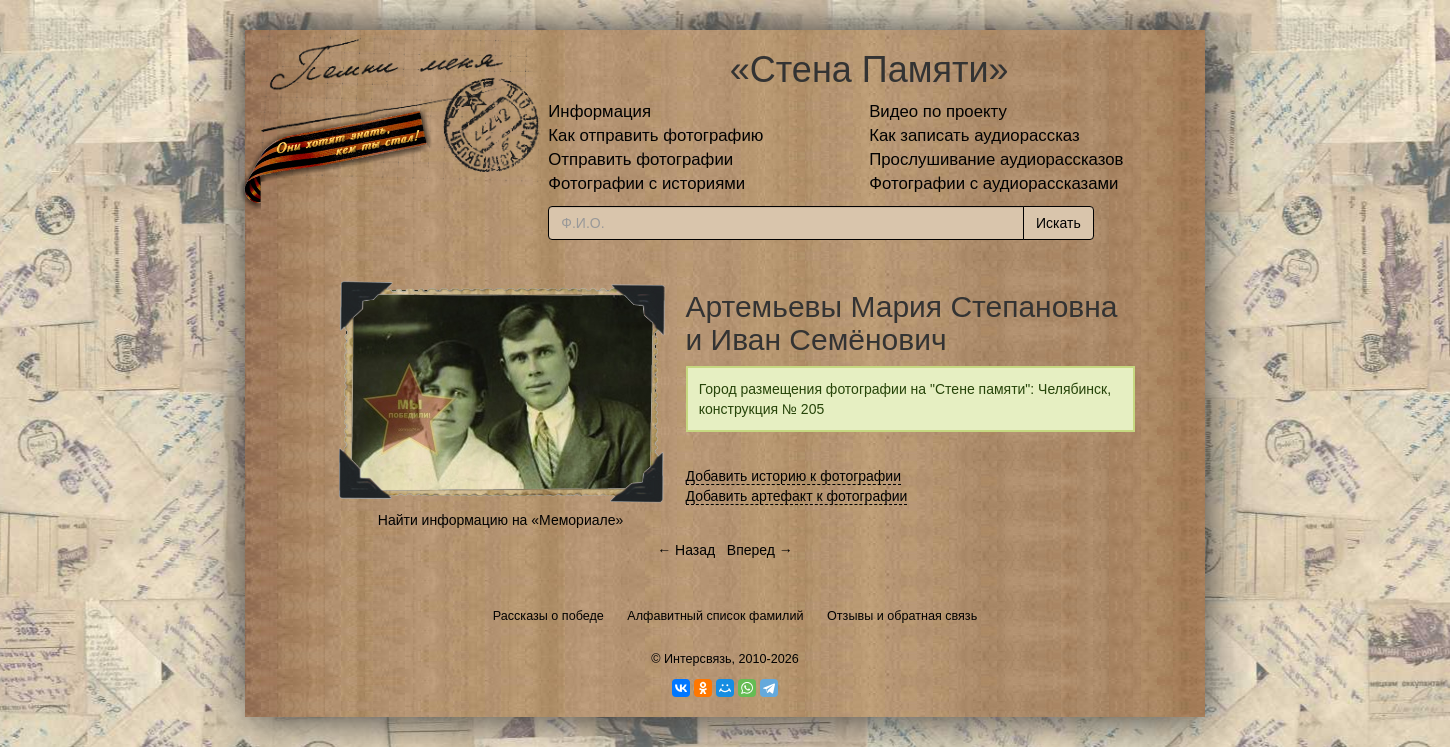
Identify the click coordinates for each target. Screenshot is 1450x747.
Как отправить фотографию (655, 135)
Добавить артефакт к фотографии (797, 496)
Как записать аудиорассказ (974, 135)
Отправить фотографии (640, 159)
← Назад (686, 550)
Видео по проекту (938, 111)
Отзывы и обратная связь (902, 616)
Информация (599, 111)
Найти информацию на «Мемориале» (500, 520)
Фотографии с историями (646, 183)
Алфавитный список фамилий (715, 616)
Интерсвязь (698, 659)
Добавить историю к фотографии (794, 476)
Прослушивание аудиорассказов (996, 159)
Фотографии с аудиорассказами (993, 183)
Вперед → (760, 550)
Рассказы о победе (548, 616)
